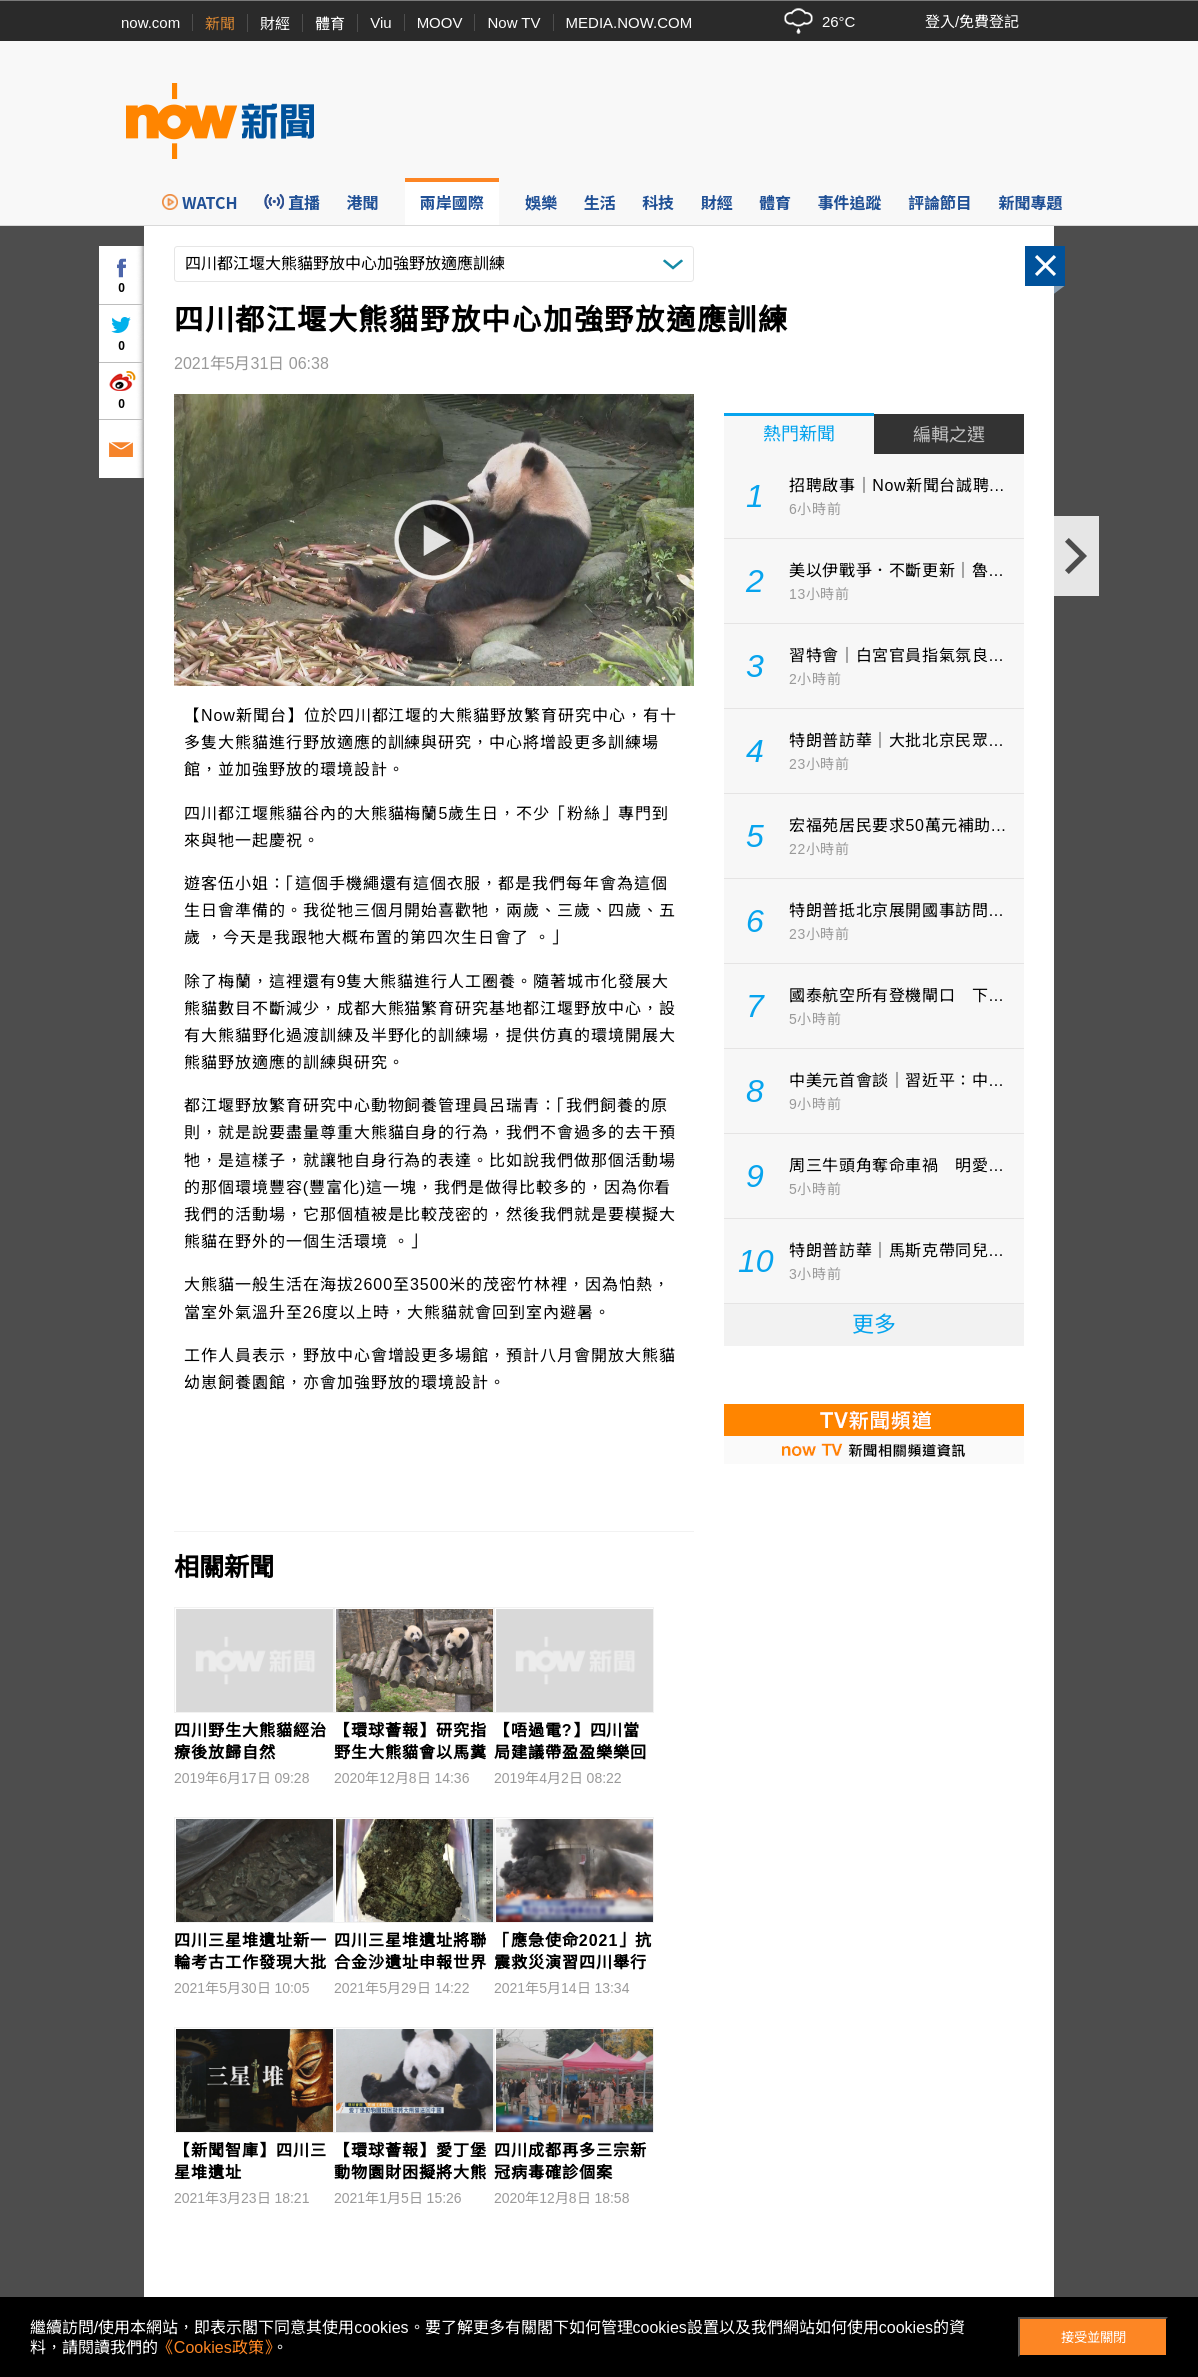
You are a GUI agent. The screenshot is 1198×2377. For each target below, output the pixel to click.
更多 (874, 1324)
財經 (275, 23)
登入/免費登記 (972, 21)
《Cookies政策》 (215, 2347)
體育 (330, 23)
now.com (150, 22)
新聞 (220, 23)
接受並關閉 (1093, 2337)
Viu (380, 22)
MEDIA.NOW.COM (629, 22)
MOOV (440, 22)
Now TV (513, 22)
